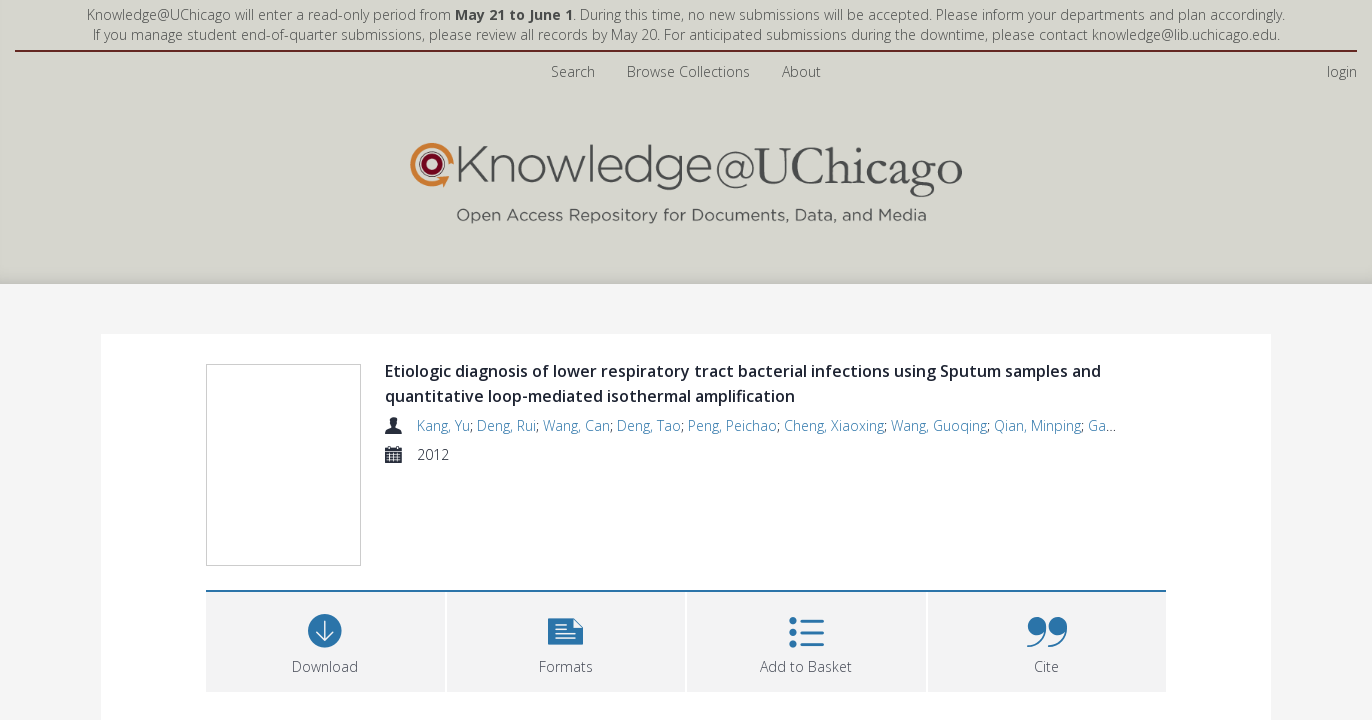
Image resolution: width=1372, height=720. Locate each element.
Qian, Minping (1037, 425)
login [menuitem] (1342, 71)
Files (230, 642)
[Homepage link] (686, 178)
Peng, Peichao (732, 425)
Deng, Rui (506, 425)
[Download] (325, 544)
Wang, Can (576, 425)
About (801, 71)
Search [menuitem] (573, 71)
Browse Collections (688, 71)
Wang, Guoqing (939, 425)
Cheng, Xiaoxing (834, 425)
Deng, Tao (649, 425)
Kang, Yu (443, 425)
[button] (566, 544)
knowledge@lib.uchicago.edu (1184, 34)
